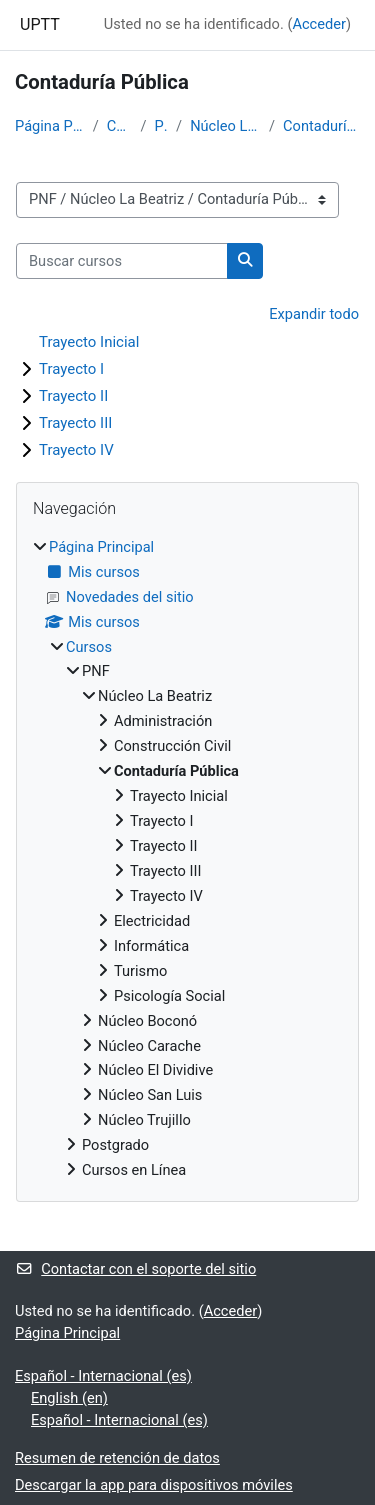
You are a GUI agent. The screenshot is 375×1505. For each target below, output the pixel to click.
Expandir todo (314, 314)
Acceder (319, 24)
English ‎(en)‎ (69, 1398)
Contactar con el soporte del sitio (135, 1269)
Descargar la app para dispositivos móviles (154, 1485)
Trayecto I (71, 369)
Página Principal (50, 126)
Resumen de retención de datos (117, 1458)
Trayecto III (75, 423)
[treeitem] (187, 859)
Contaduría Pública (321, 126)
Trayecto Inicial (89, 342)
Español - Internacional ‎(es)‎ (103, 1376)
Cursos (120, 126)
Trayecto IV (76, 450)
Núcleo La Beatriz (225, 126)
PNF (161, 126)
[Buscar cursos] (122, 261)
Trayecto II (73, 396)
